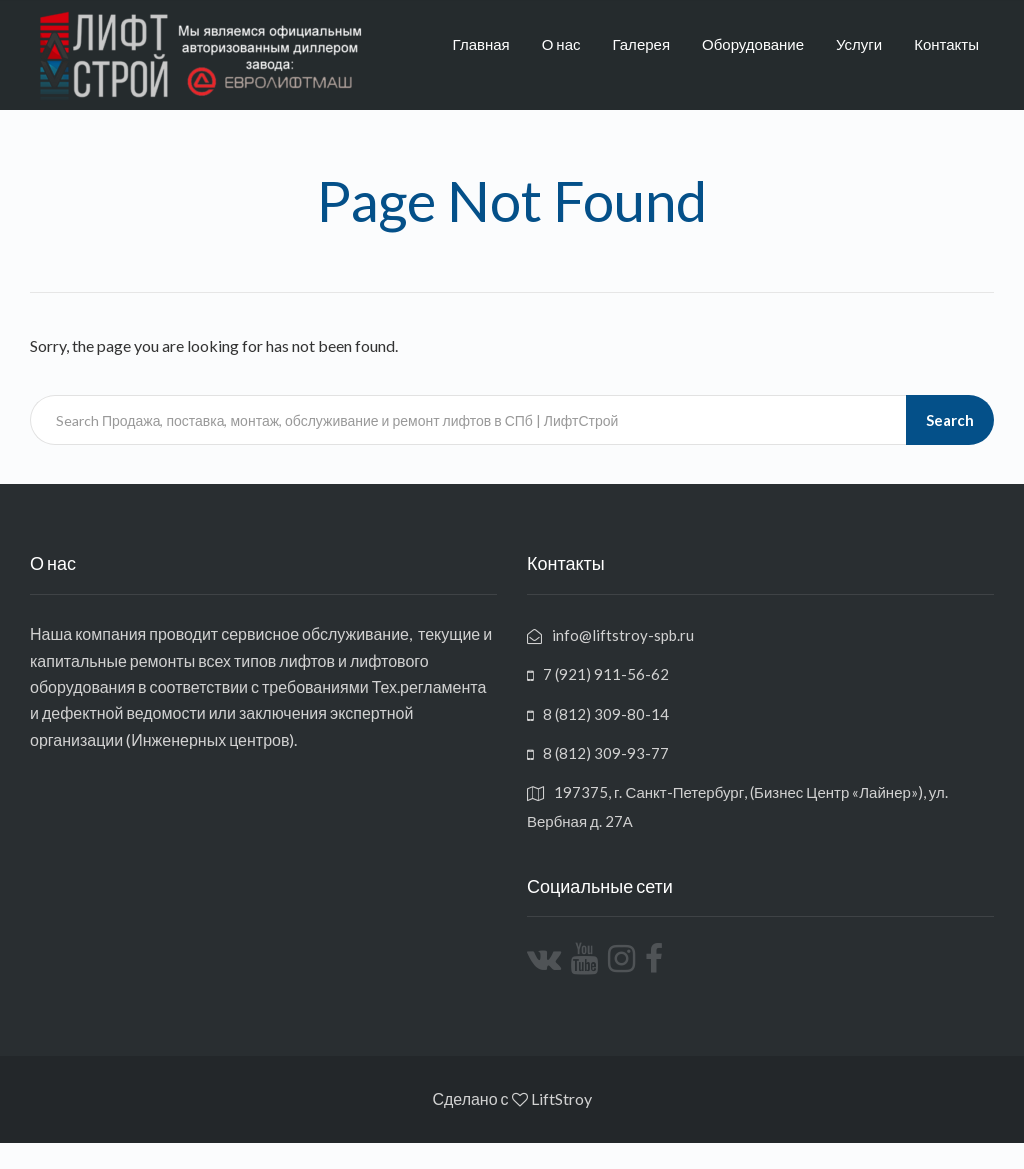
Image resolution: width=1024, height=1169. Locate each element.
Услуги (859, 44)
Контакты (946, 44)
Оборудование (753, 44)
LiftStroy (561, 1098)
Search (950, 420)
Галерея (642, 44)
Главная (481, 44)
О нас (561, 44)
